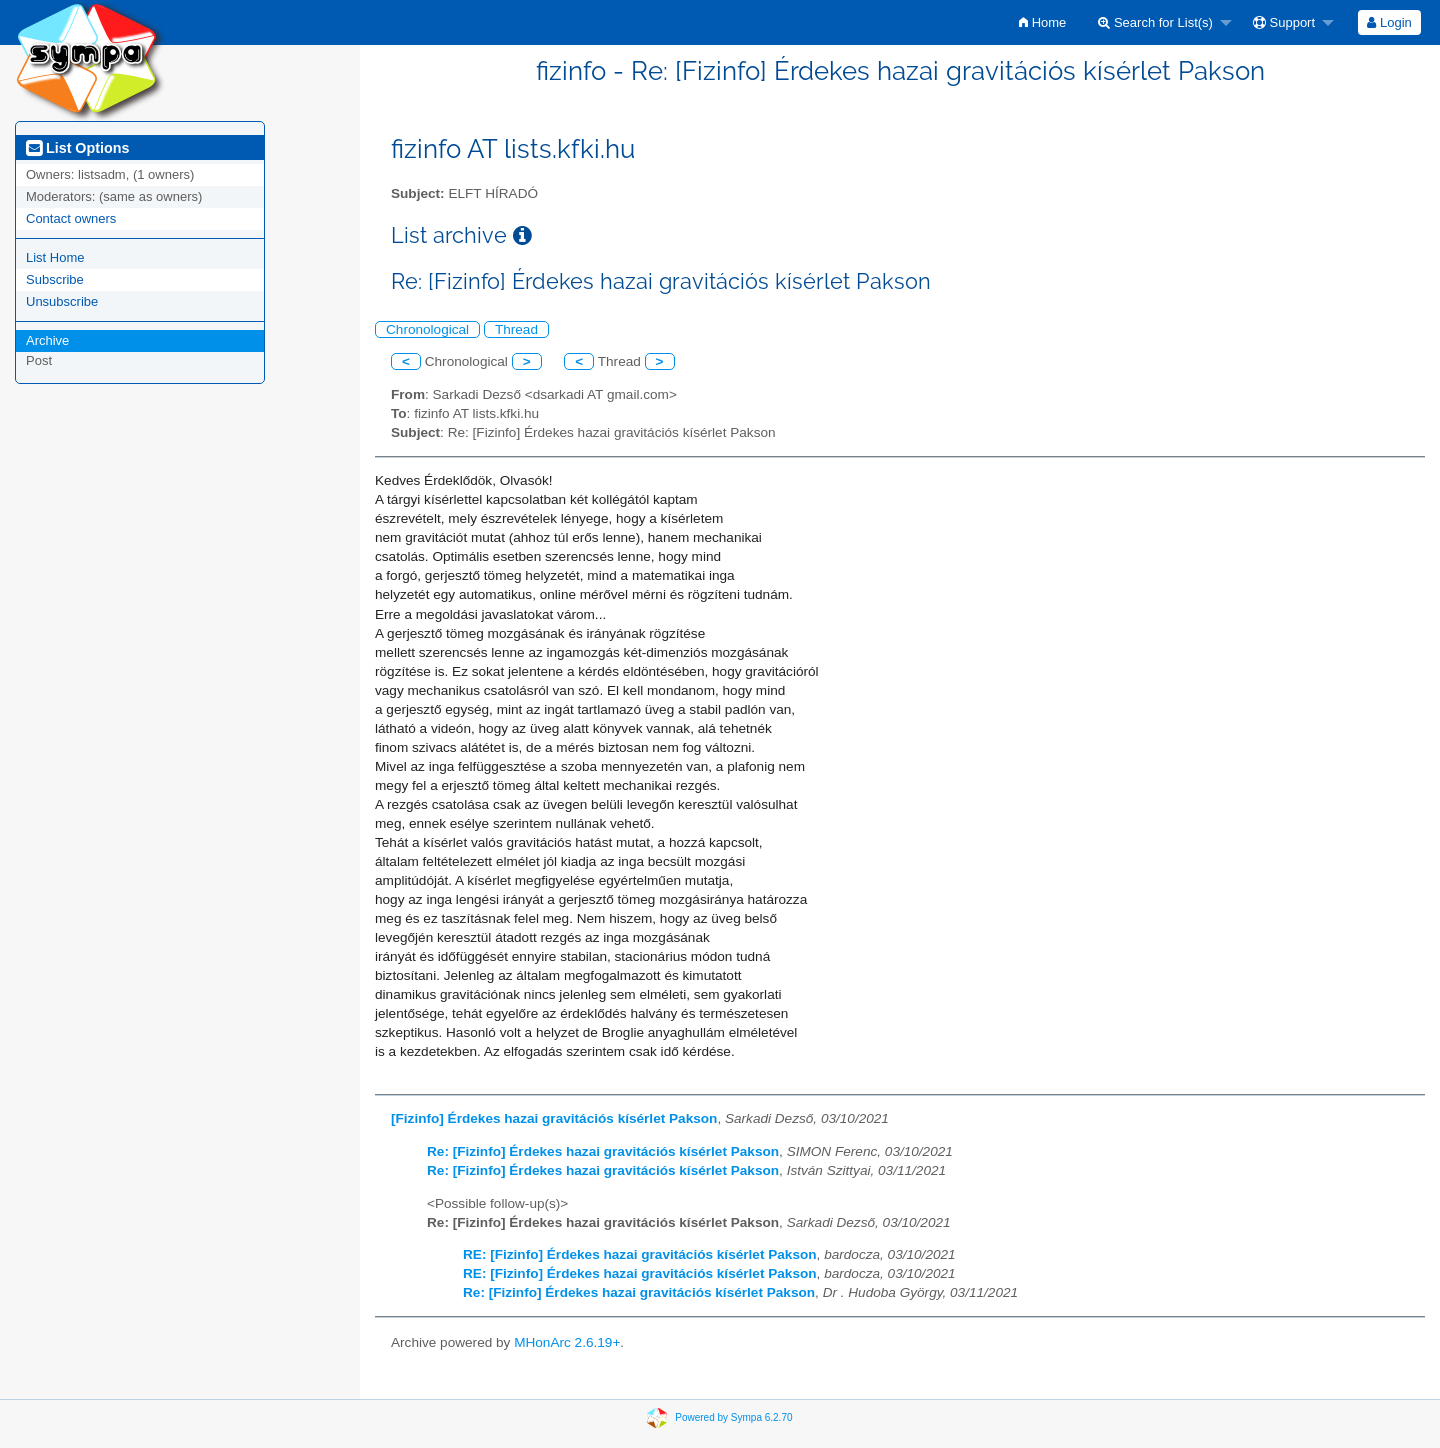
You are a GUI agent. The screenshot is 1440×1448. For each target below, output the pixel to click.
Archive (47, 340)
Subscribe (55, 279)
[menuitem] (1042, 22)
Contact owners (71, 218)
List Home (55, 257)
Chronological (427, 329)
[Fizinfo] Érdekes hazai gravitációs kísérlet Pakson (554, 1118)
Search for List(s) (1155, 22)
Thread (516, 329)
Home (1042, 22)
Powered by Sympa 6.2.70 (733, 1417)
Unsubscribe (62, 301)
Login (1389, 22)
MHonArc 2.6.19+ (567, 1342)
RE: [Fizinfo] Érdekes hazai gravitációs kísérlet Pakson (640, 1254)
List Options (77, 148)
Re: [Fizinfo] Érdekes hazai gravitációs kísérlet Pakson (603, 1151)
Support (1284, 22)
